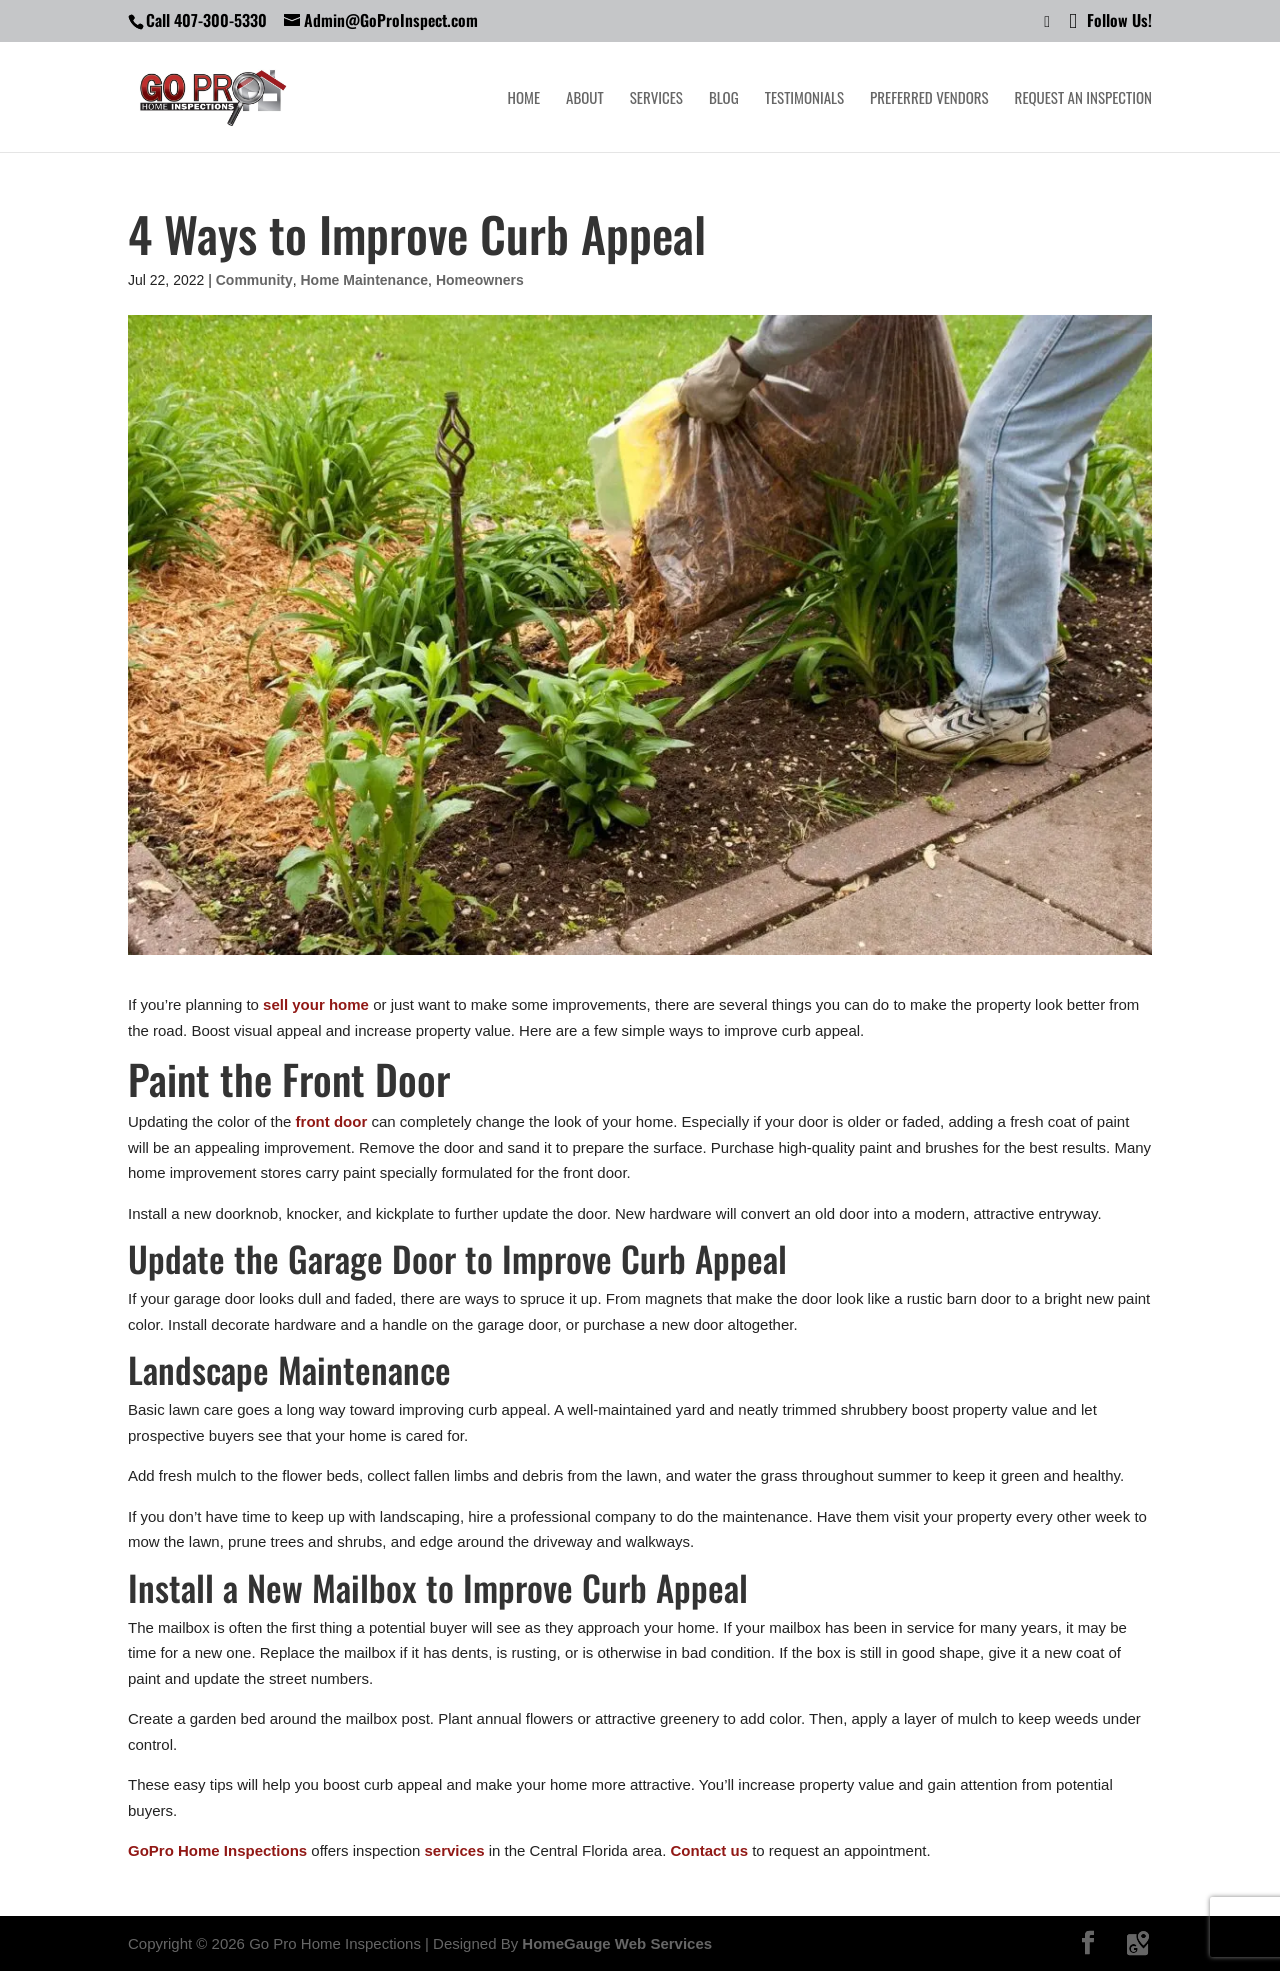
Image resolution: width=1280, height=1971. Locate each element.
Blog (724, 99)
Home (524, 99)
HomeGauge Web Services (617, 1943)
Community (254, 280)
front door (332, 1121)
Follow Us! (1110, 22)
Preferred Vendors (929, 99)
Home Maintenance (365, 280)
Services (656, 99)
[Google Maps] (1138, 1944)
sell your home (316, 1004)
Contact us (710, 1850)
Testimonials (804, 99)
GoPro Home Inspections (217, 1850)
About (585, 99)
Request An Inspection (1083, 99)
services (455, 1850)
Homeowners (480, 280)
